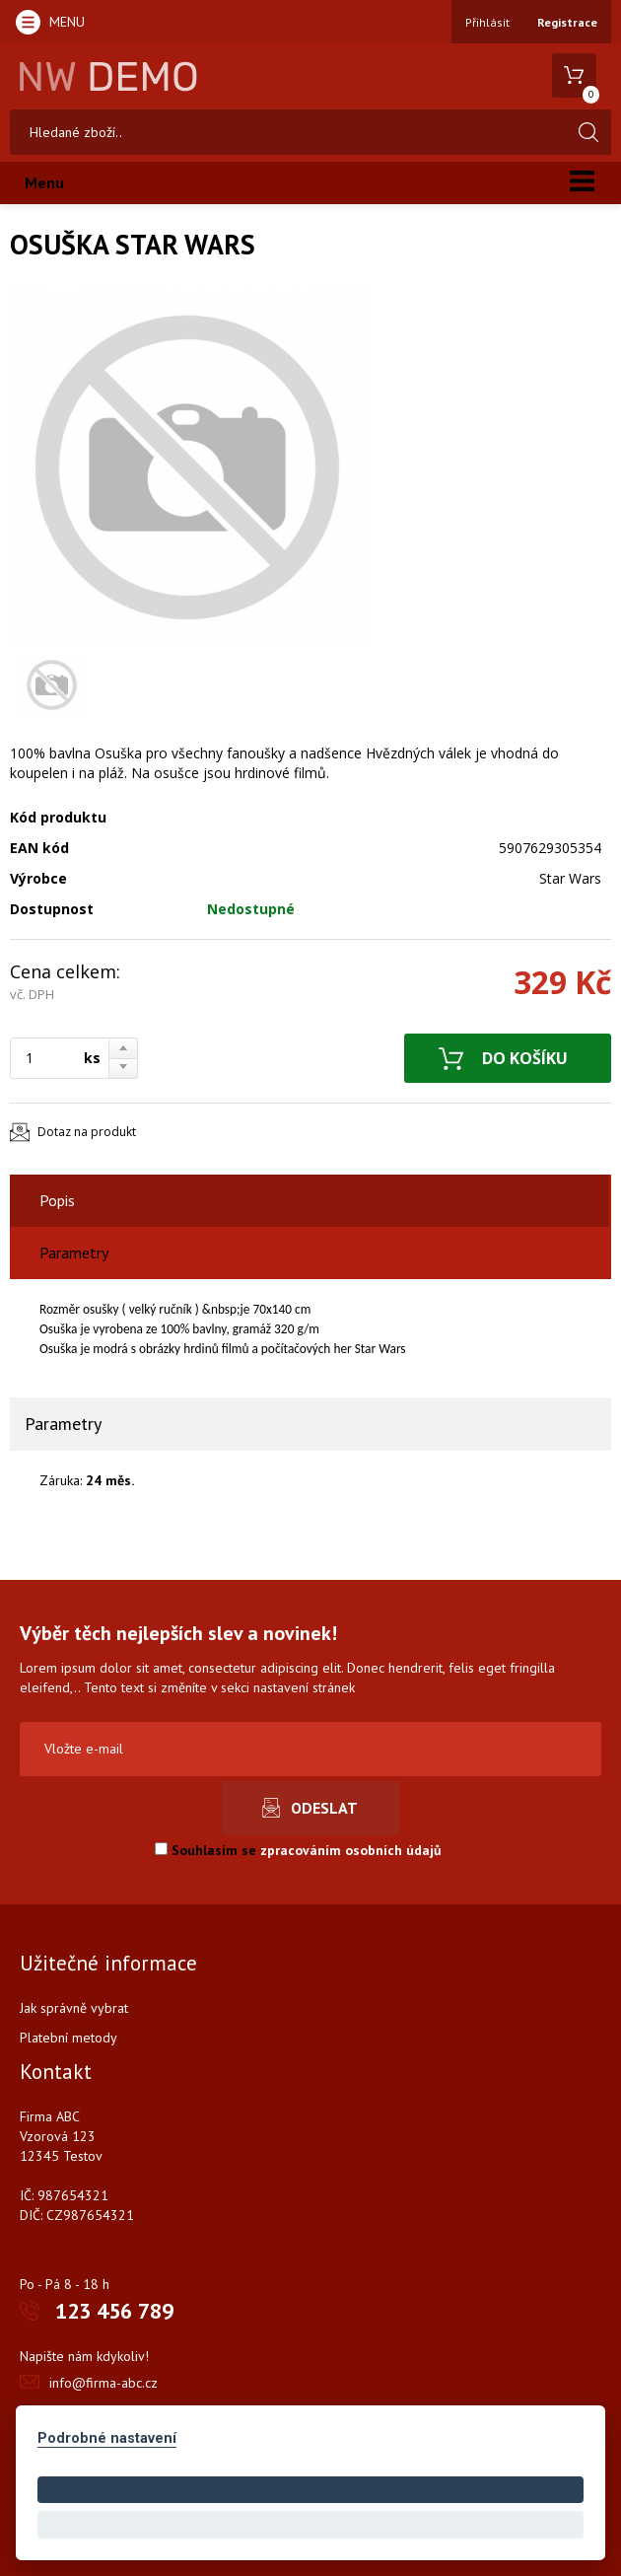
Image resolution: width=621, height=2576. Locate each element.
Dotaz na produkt (86, 1131)
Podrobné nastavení (106, 2438)
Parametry (73, 1252)
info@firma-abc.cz (103, 2383)
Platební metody (68, 2037)
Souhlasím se (298, 1850)
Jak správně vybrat (74, 2008)
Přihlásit (487, 22)
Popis (57, 1200)
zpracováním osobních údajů (351, 1850)
